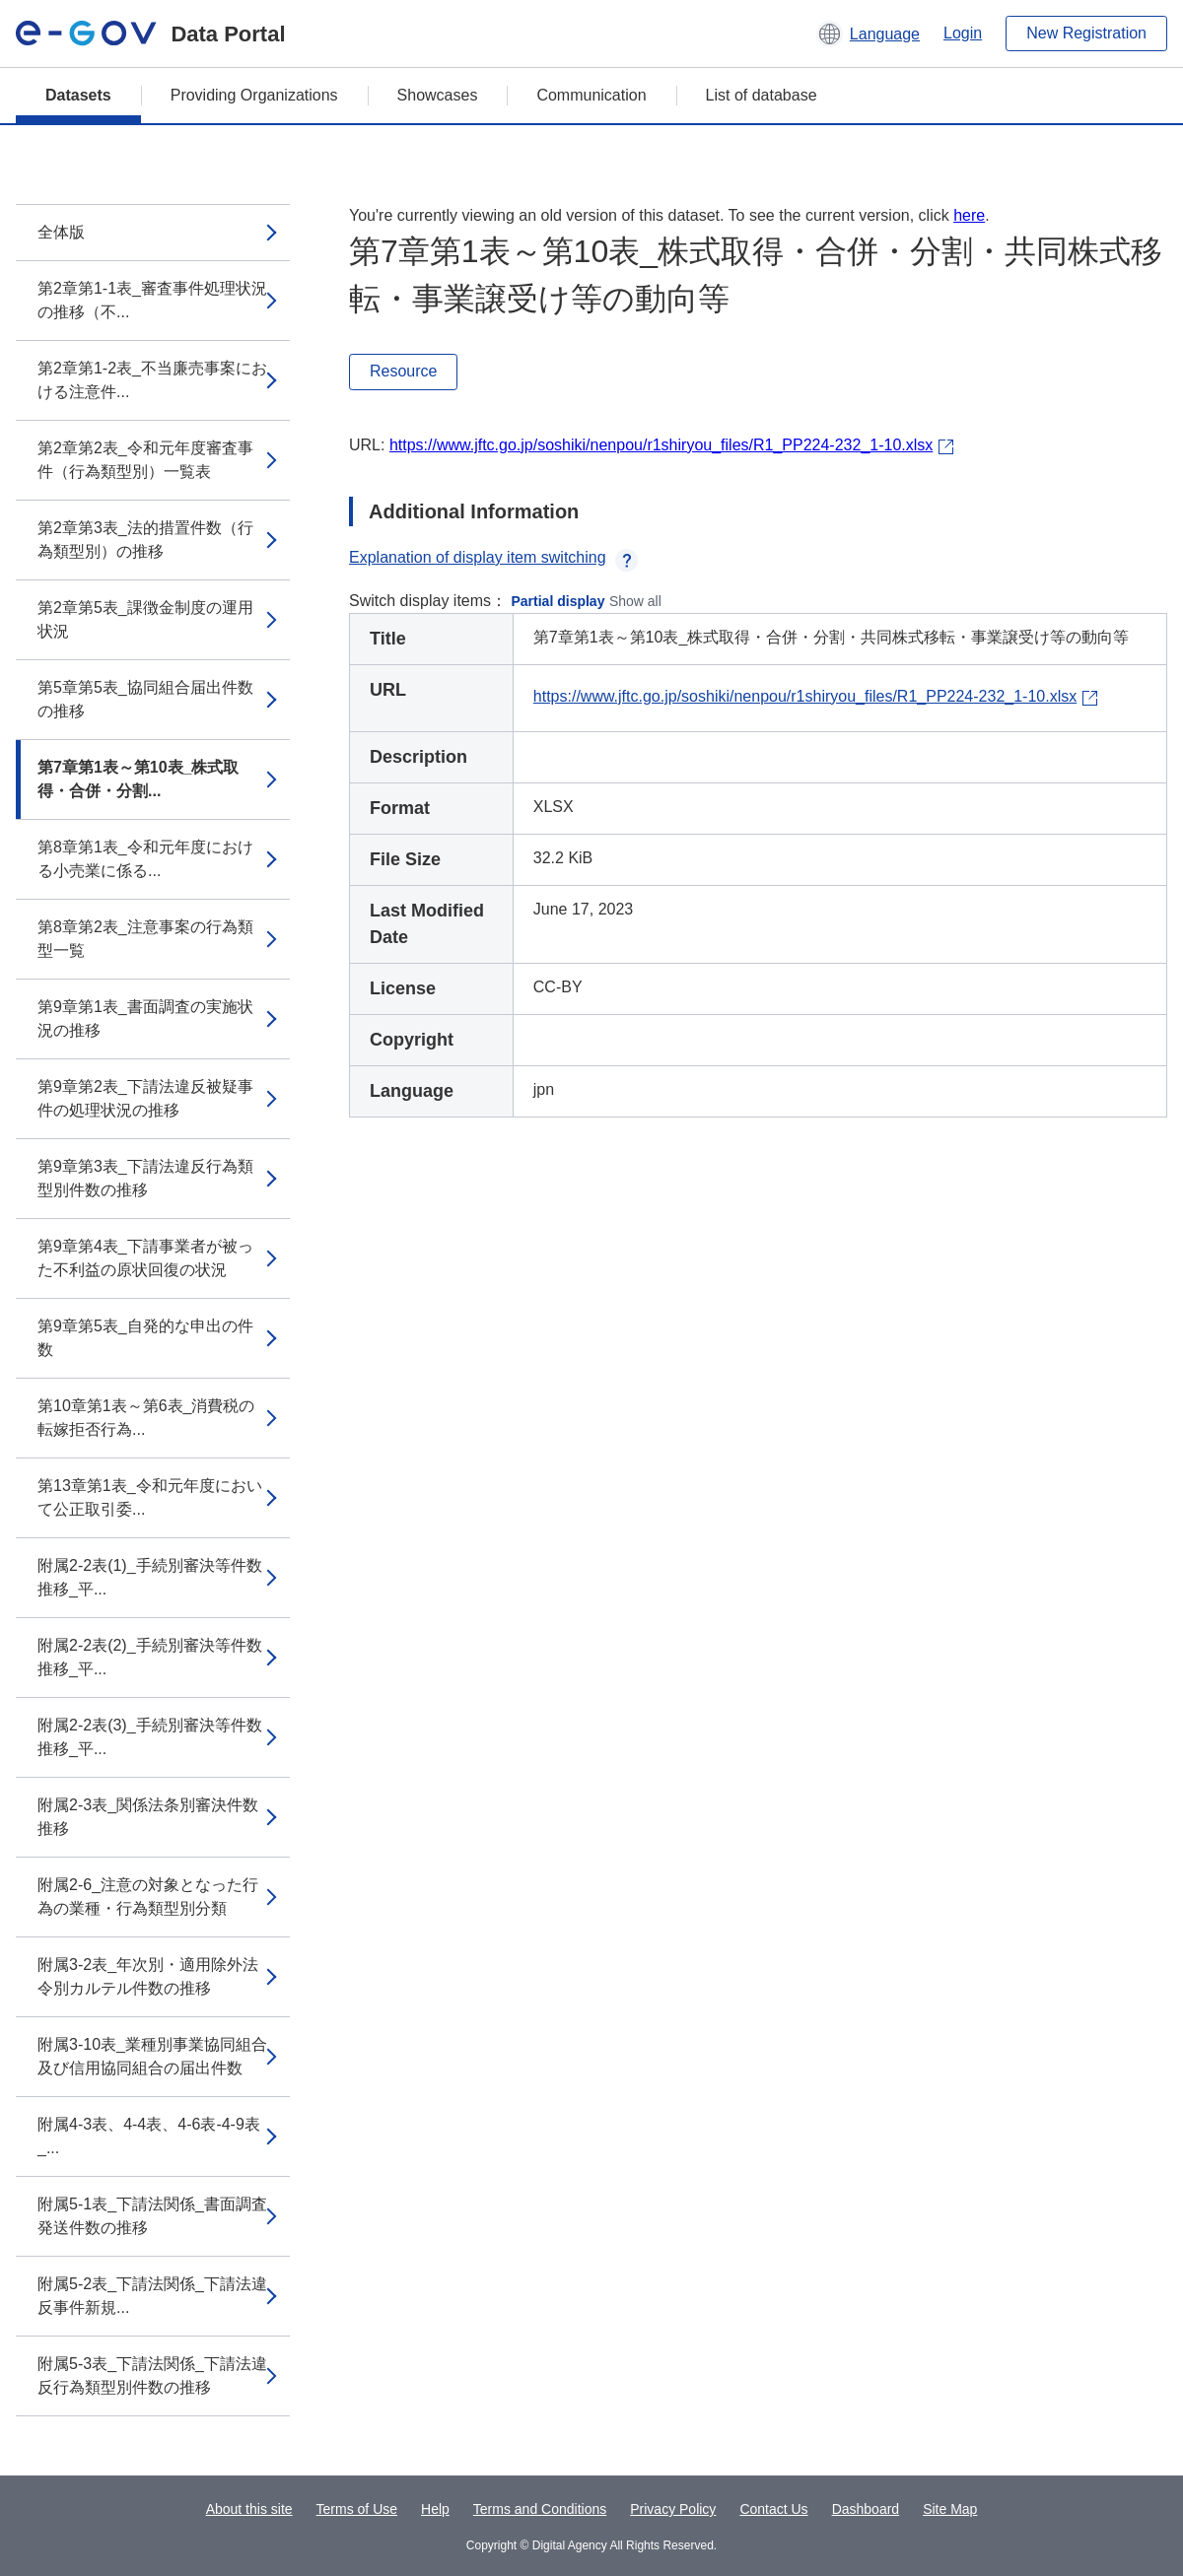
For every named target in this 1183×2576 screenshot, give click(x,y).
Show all (635, 601)
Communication (591, 95)
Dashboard (866, 2509)
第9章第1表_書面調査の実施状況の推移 (145, 1018)
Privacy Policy (673, 2509)
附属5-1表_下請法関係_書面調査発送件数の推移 (152, 2216)
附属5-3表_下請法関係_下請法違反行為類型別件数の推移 (152, 2375)
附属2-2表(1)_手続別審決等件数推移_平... (149, 1577)
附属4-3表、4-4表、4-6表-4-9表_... (148, 2136)
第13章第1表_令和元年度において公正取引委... (149, 1497)
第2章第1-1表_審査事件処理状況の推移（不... (152, 300)
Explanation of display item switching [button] (493, 557)
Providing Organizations (254, 95)
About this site (249, 2509)
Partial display (558, 601)
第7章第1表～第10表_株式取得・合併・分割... (138, 779)
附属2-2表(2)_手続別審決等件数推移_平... (149, 1657)
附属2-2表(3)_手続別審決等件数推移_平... (149, 1737)
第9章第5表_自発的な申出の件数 (145, 1338)
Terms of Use (356, 2509)
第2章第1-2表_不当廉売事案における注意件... (152, 380)
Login (962, 33)
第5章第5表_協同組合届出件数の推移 (145, 699)
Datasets (78, 95)
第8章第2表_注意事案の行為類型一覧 (145, 938)
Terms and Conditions (539, 2509)
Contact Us (773, 2509)
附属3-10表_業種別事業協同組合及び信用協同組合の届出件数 (152, 2056)
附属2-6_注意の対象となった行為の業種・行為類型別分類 (147, 1896)
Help (435, 2509)
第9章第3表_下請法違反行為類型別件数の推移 (145, 1178)
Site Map (950, 2509)
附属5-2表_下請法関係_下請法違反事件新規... (152, 2295)
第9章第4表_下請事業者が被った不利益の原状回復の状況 (145, 1258)
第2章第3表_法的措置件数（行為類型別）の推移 (145, 539)
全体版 (61, 232)
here (969, 215)
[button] (868, 33)
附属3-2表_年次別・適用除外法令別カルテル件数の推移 (147, 1976)
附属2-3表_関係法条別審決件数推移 (147, 1816)
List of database (761, 95)
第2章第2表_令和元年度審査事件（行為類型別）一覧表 (145, 460)
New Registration (1086, 33)
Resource (403, 371)
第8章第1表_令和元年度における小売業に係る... (145, 859)
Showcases (437, 95)
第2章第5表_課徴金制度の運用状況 (145, 619)
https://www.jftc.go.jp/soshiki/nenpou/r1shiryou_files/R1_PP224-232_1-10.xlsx (661, 445)
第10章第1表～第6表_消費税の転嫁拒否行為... (146, 1417)
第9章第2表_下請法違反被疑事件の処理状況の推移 (145, 1098)
